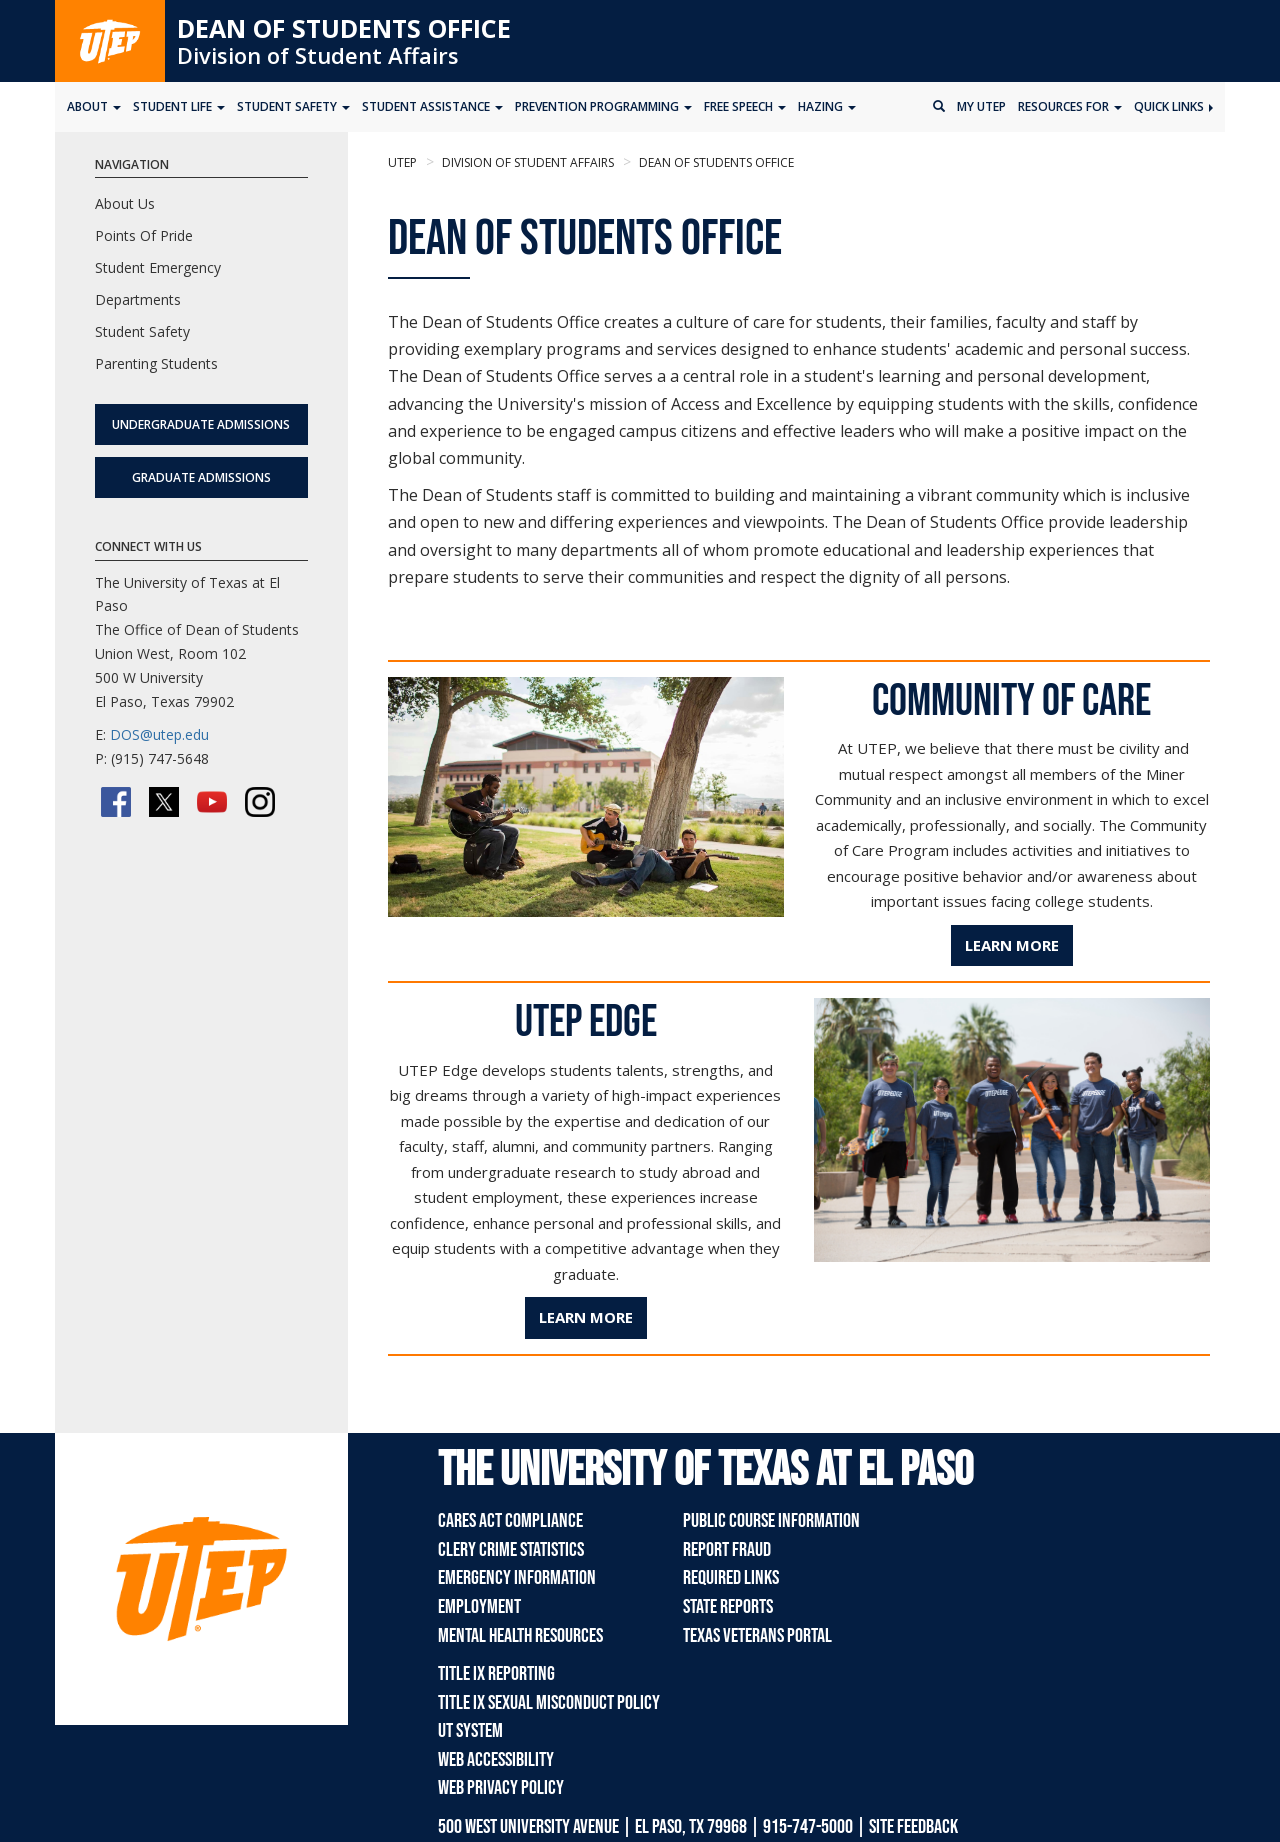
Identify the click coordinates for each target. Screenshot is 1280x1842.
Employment (479, 1607)
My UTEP (981, 106)
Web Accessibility (496, 1760)
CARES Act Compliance (510, 1521)
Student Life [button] (179, 106)
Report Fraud (727, 1550)
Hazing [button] (827, 106)
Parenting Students (156, 363)
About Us (125, 203)
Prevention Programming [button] (603, 106)
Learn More (1012, 945)
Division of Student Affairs (318, 55)
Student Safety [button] (293, 106)
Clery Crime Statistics (511, 1550)
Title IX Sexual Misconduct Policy (549, 1703)
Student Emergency (158, 267)
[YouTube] (212, 802)
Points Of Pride (144, 235)
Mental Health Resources (520, 1636)
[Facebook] (116, 802)
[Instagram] (260, 802)
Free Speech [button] (745, 106)
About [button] (94, 106)
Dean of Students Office (344, 28)
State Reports (728, 1607)
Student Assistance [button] (432, 106)
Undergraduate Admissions (201, 424)
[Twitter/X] (164, 802)
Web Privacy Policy (501, 1788)
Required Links (731, 1578)
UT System (470, 1731)
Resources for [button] (1070, 106)
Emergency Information (517, 1578)
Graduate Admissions (201, 477)
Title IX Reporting (496, 1674)
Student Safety (142, 331)
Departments (138, 299)
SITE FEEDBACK (913, 1827)
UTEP (402, 162)
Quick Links (1173, 106)
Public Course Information (771, 1521)
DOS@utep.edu (159, 734)
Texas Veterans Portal (757, 1636)
